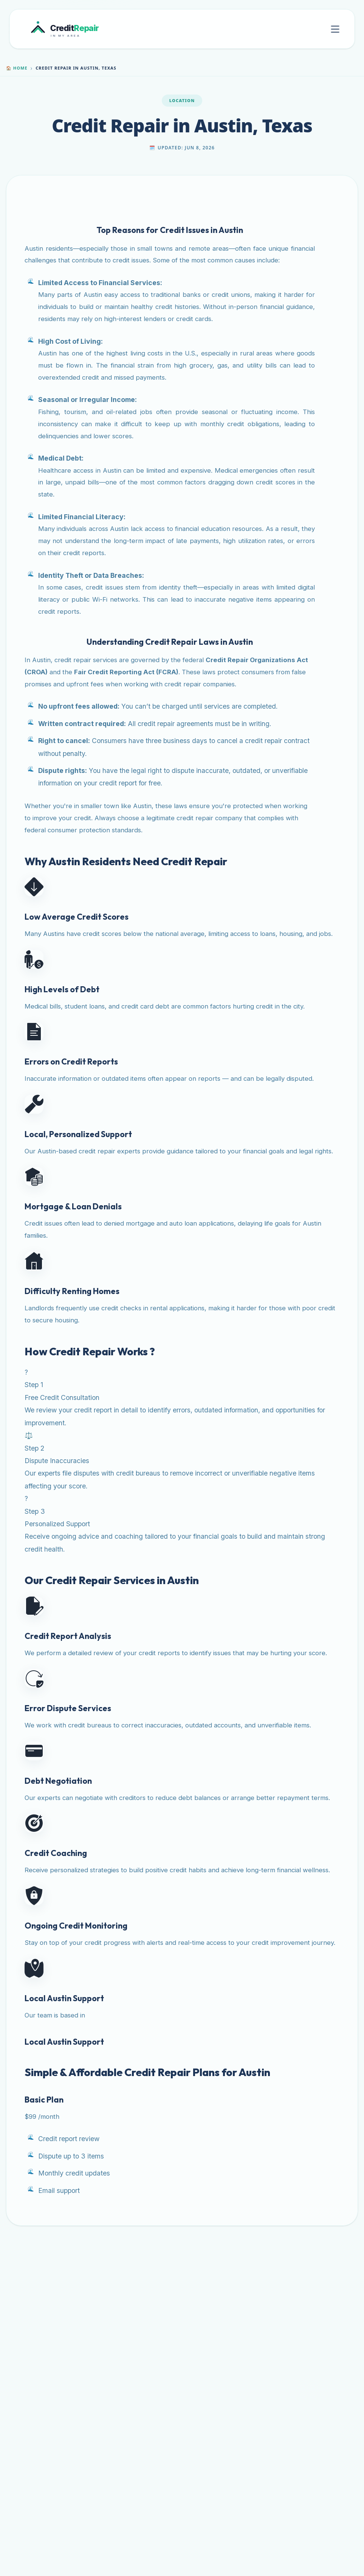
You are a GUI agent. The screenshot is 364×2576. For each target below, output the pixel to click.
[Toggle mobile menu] (335, 29)
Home (17, 68)
